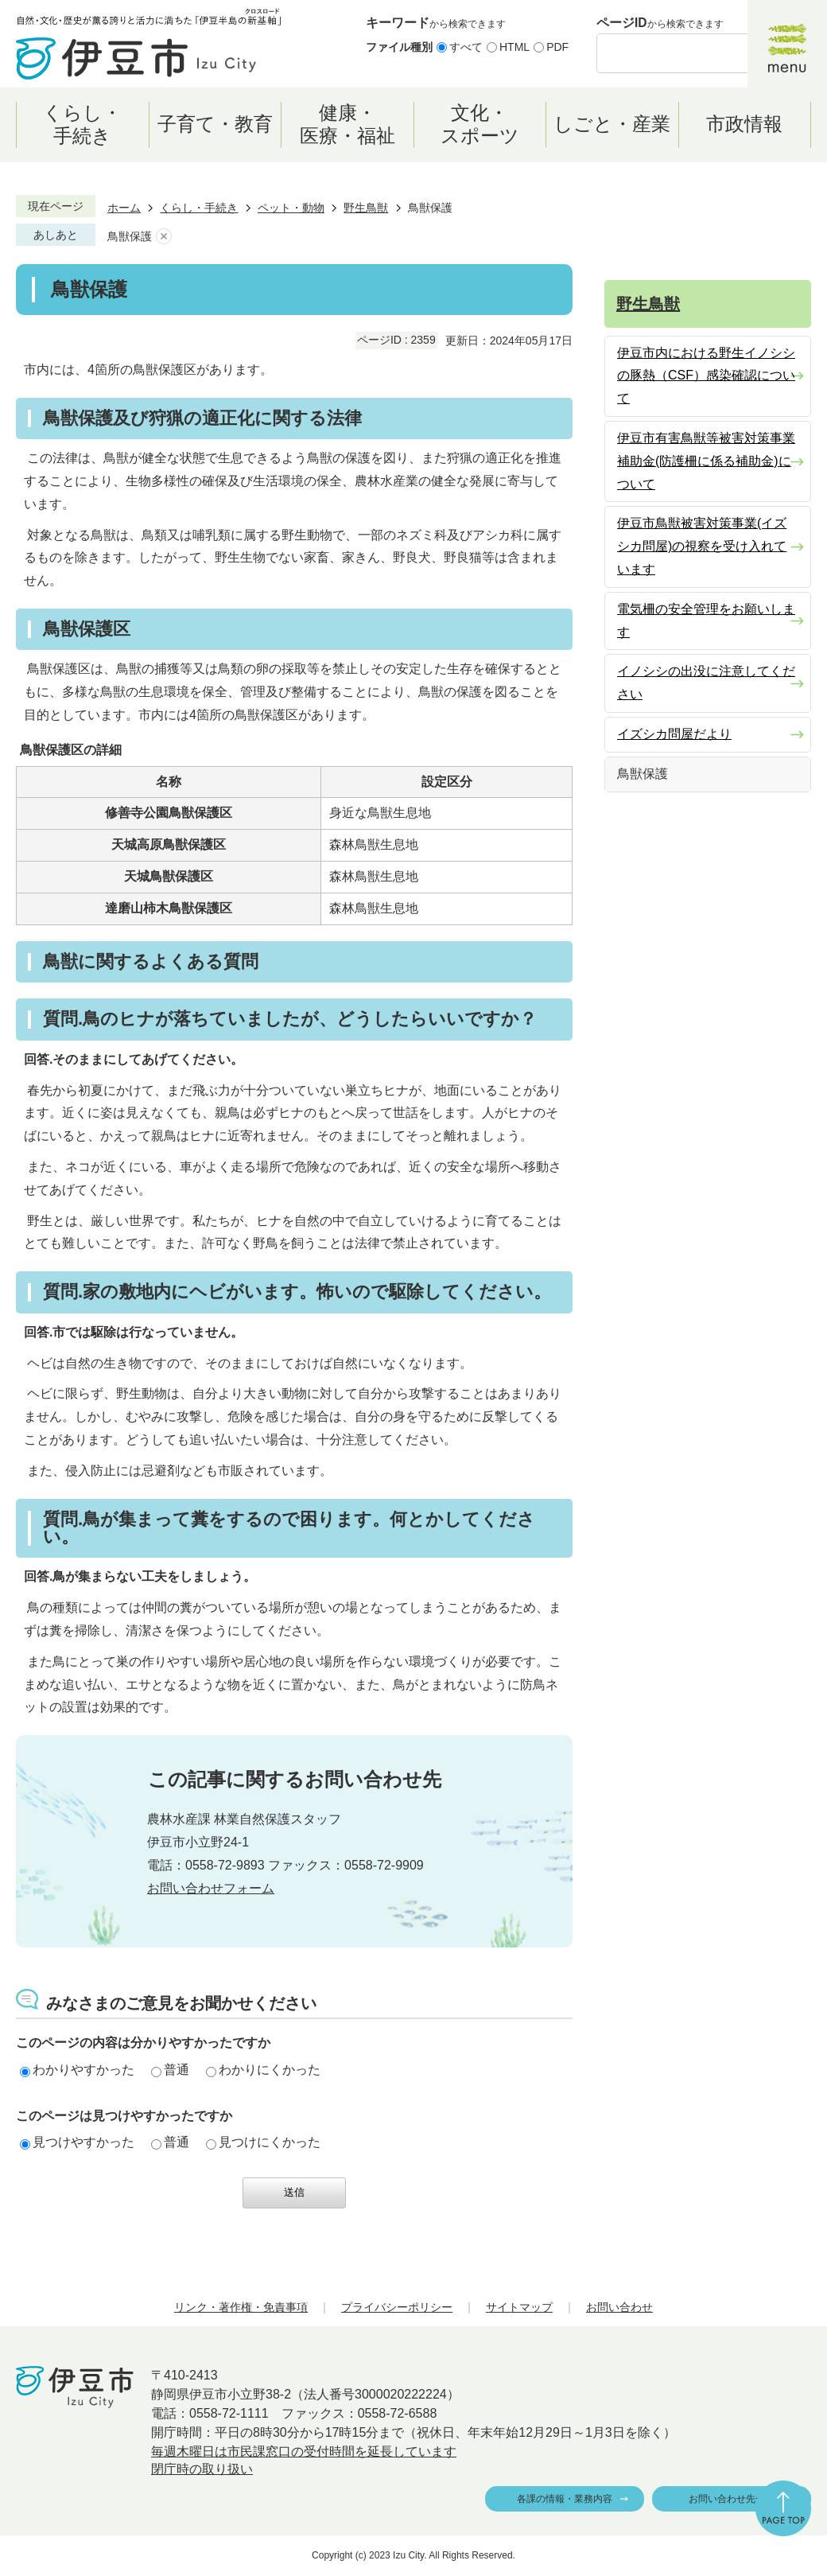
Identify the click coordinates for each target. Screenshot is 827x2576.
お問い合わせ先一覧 (732, 2498)
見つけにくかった (263, 2142)
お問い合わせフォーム (210, 1888)
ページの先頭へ (783, 2508)
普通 (170, 2069)
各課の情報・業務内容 (564, 2498)
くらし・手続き (199, 207)
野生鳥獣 (366, 207)
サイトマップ (519, 2307)
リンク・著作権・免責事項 (241, 2307)
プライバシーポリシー (396, 2307)
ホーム (124, 207)
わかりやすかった (77, 2069)
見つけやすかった (77, 2142)
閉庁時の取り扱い (202, 2469)
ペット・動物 (291, 207)
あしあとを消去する (164, 237)
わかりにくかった (263, 2069)
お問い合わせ (619, 2307)
